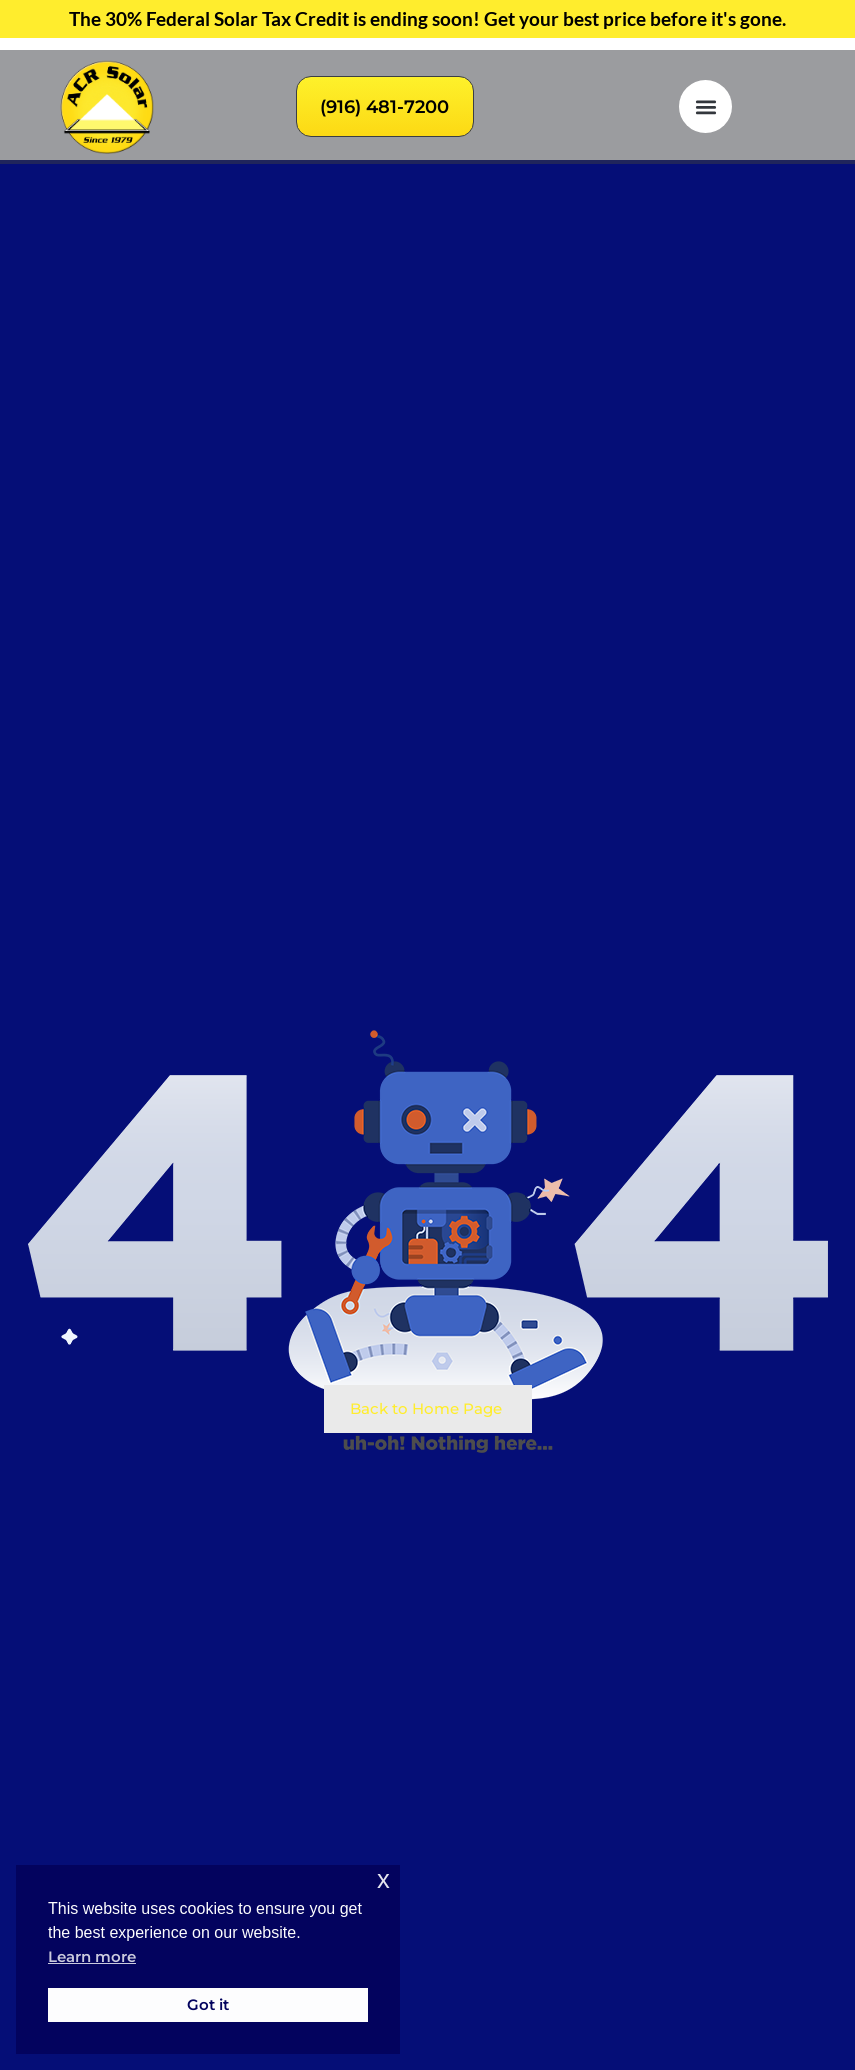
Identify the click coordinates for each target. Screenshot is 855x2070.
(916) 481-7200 (384, 107)
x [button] (383, 1879)
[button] (705, 106)
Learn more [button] (92, 1957)
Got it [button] (208, 2004)
